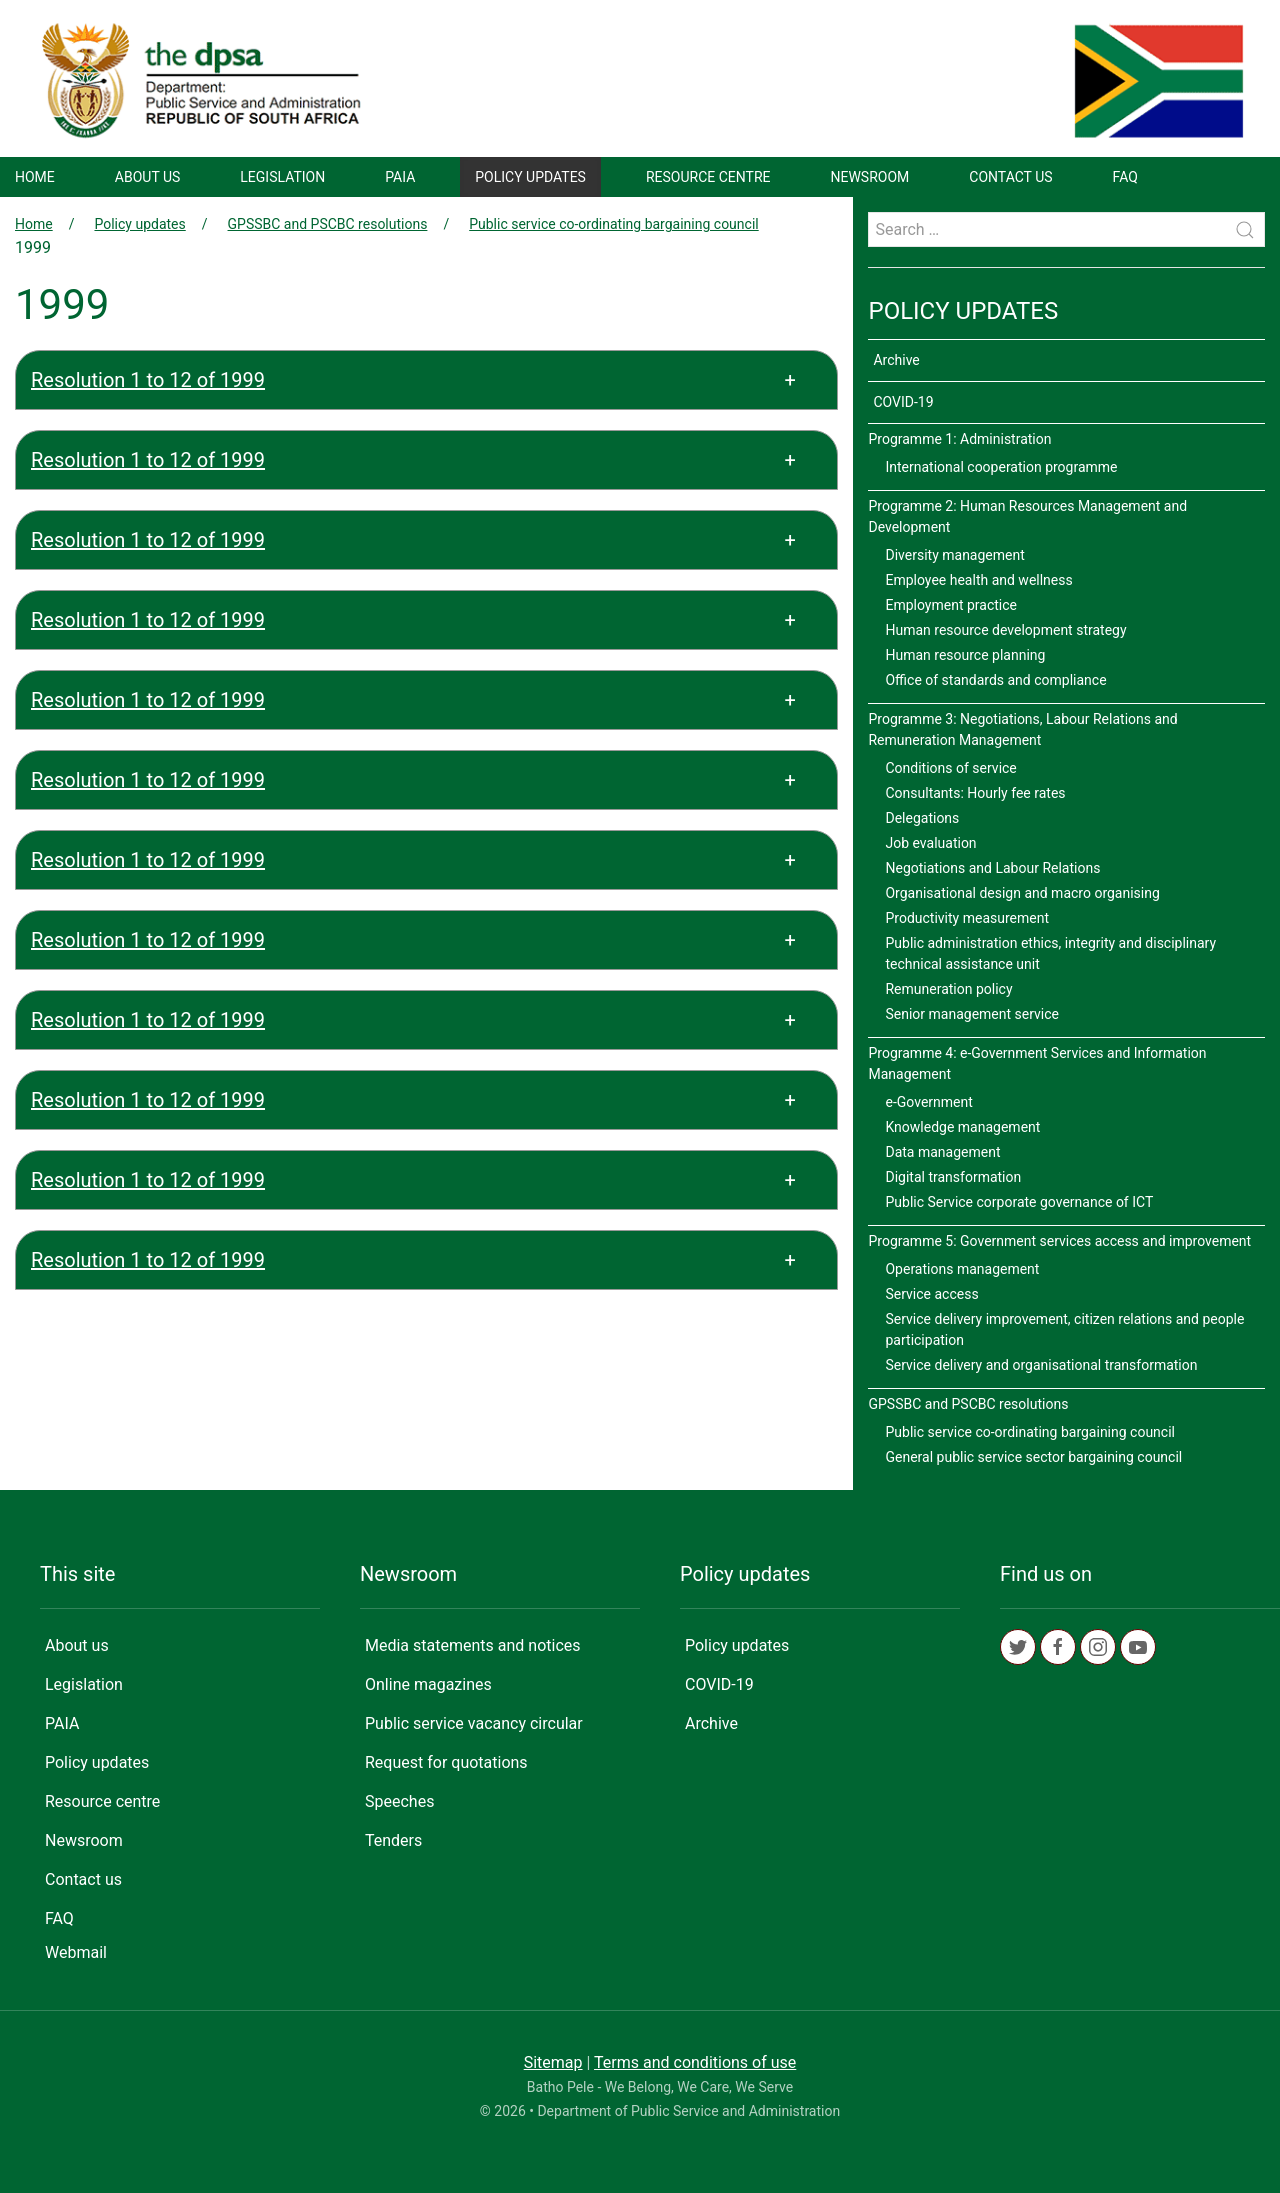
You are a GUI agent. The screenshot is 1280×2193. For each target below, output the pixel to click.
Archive (896, 360)
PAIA (400, 177)
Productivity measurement (967, 918)
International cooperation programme (1001, 467)
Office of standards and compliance (995, 680)
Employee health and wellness (978, 580)
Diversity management (954, 555)
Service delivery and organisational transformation (1041, 1365)
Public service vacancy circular (474, 1723)
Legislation (282, 177)
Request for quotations (446, 1762)
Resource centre (708, 177)
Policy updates (530, 177)
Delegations (922, 818)
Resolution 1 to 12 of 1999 (148, 380)
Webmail (76, 1952)
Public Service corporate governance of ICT (1019, 1202)
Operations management (962, 1269)
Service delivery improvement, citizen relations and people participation (1064, 1329)
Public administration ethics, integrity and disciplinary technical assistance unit (1050, 953)
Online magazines (428, 1684)
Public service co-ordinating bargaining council (614, 224)
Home (35, 177)
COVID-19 (903, 402)
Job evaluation (930, 843)
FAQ (1125, 177)
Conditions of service (950, 768)
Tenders (393, 1840)
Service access (931, 1294)
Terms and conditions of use (695, 2062)
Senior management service (972, 1014)
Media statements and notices (473, 1645)
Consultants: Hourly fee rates (975, 793)
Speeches (399, 1801)
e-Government (928, 1102)
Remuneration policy (948, 989)
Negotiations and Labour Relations (992, 868)
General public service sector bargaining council (1033, 1457)
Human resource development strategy (1005, 630)
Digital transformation (953, 1177)
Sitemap (553, 2062)
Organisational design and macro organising (1022, 893)
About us (148, 177)
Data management (942, 1152)
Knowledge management (962, 1127)
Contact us (1010, 177)
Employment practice (951, 605)
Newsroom (870, 177)
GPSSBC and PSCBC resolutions (328, 224)
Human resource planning (965, 655)
